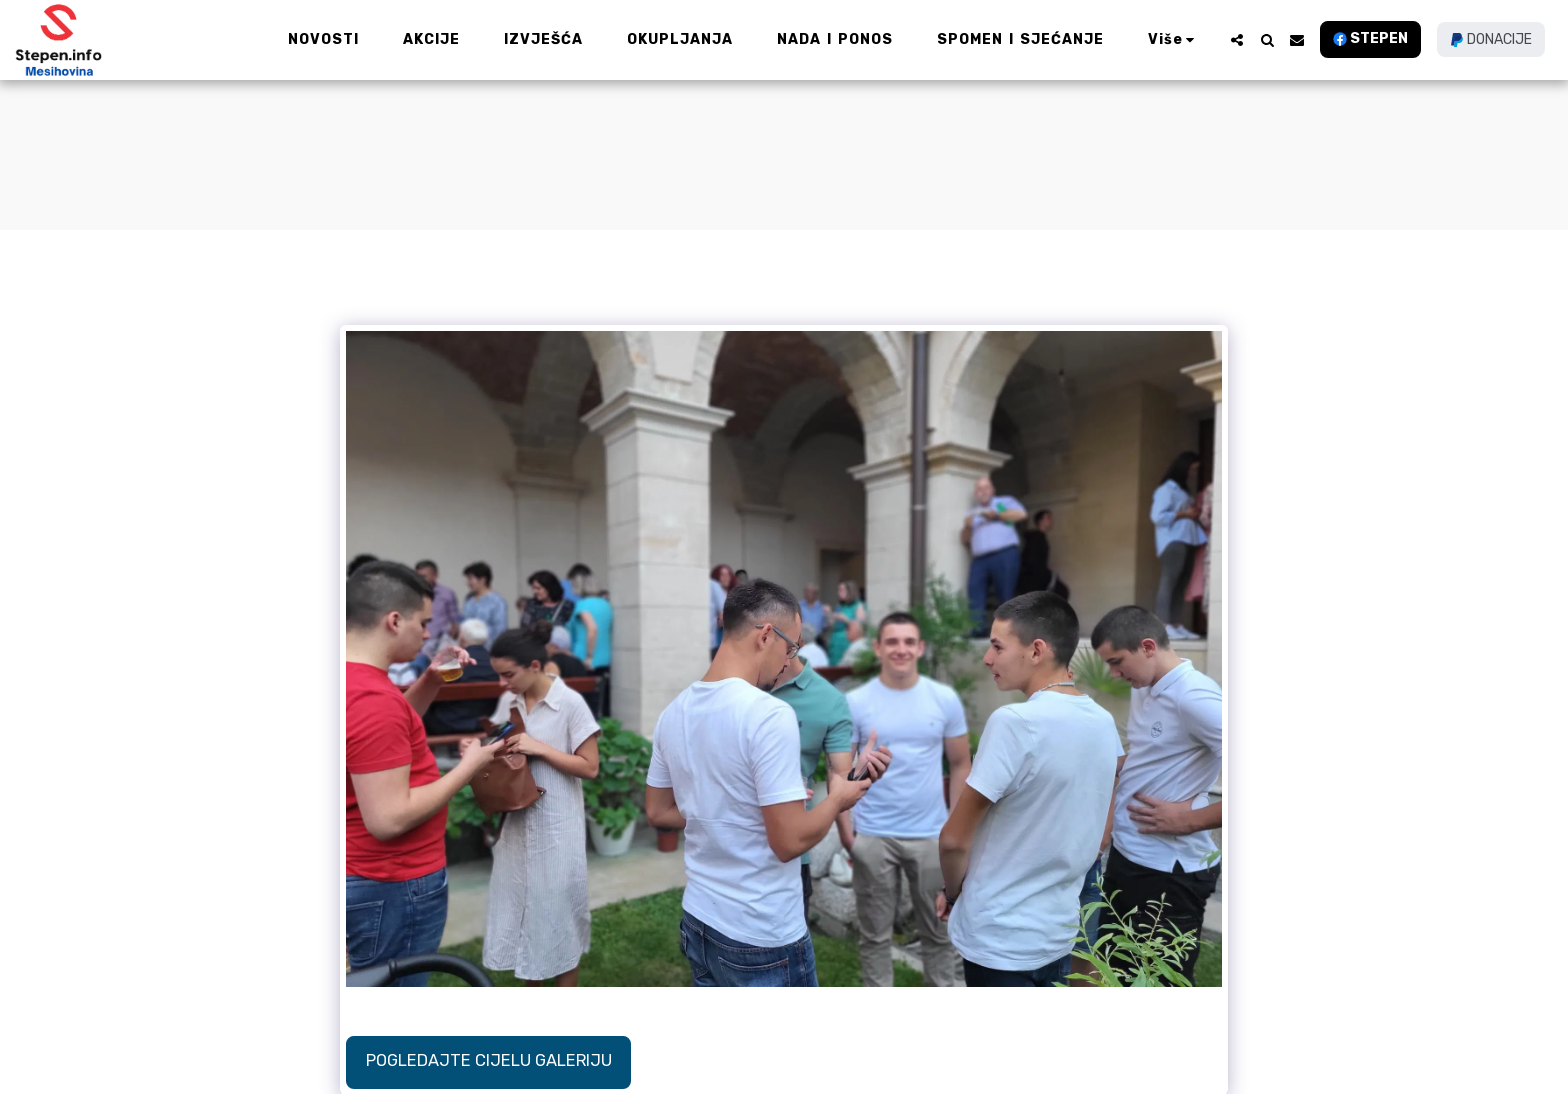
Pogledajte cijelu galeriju (489, 1060)
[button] (1237, 40)
